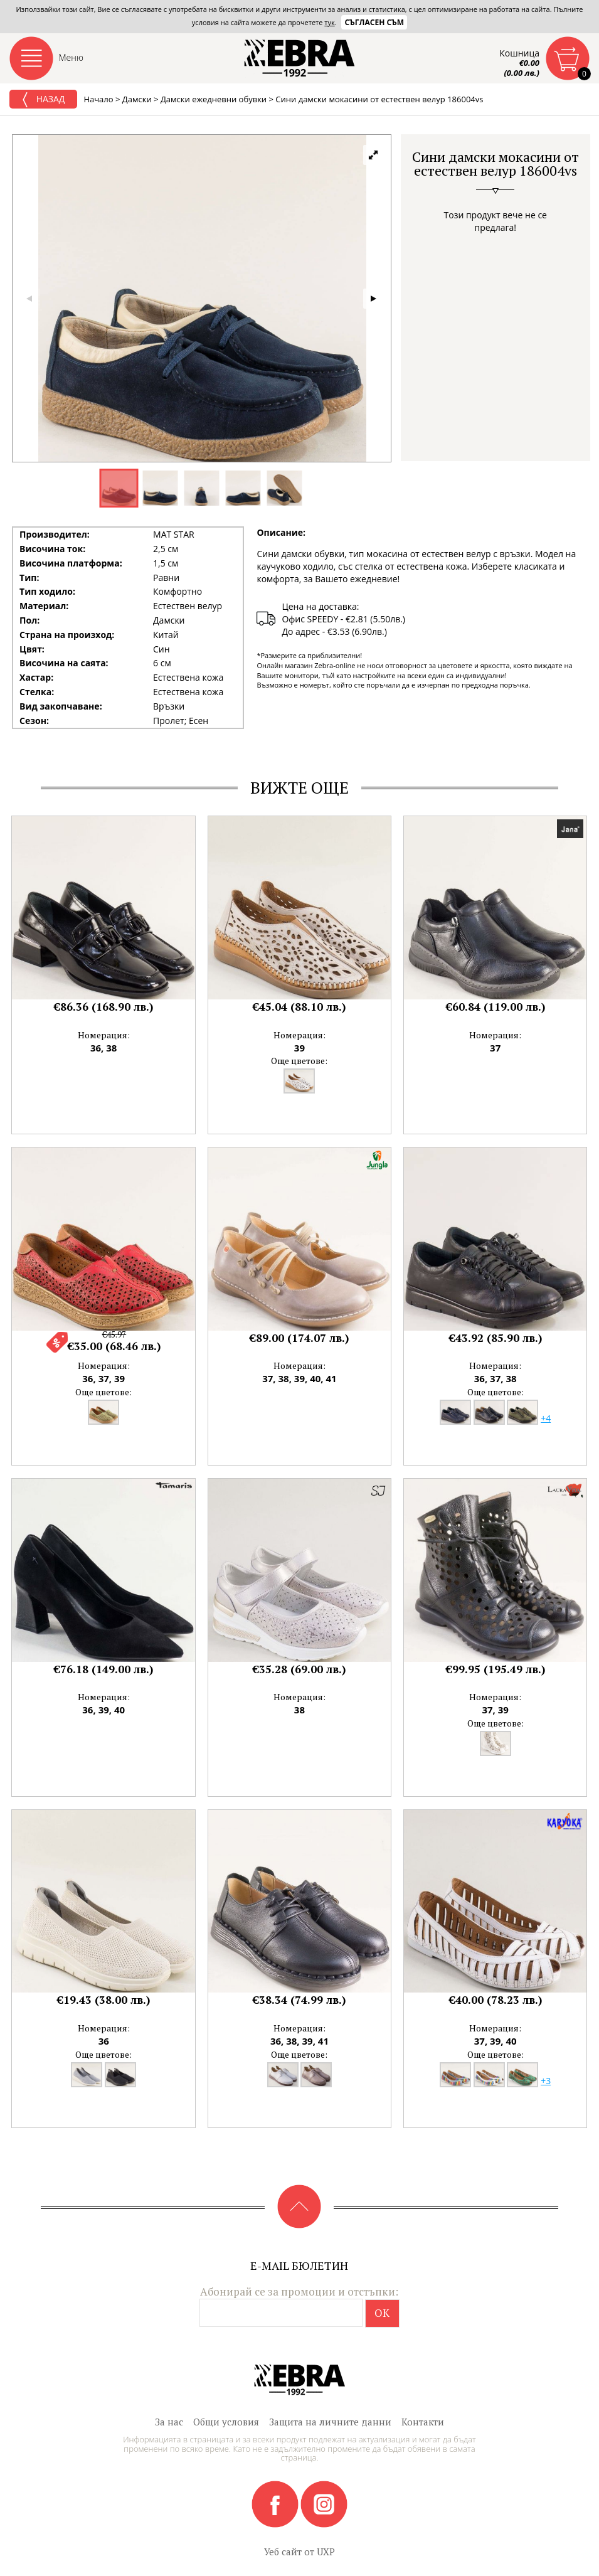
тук (329, 22)
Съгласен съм (374, 22)
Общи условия (226, 2421)
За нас (169, 2421)
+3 (546, 2081)
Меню (71, 57)
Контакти (422, 2421)
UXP (326, 2551)
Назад (43, 100)
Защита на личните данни (330, 2421)
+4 (546, 1418)
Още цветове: (299, 1061)
